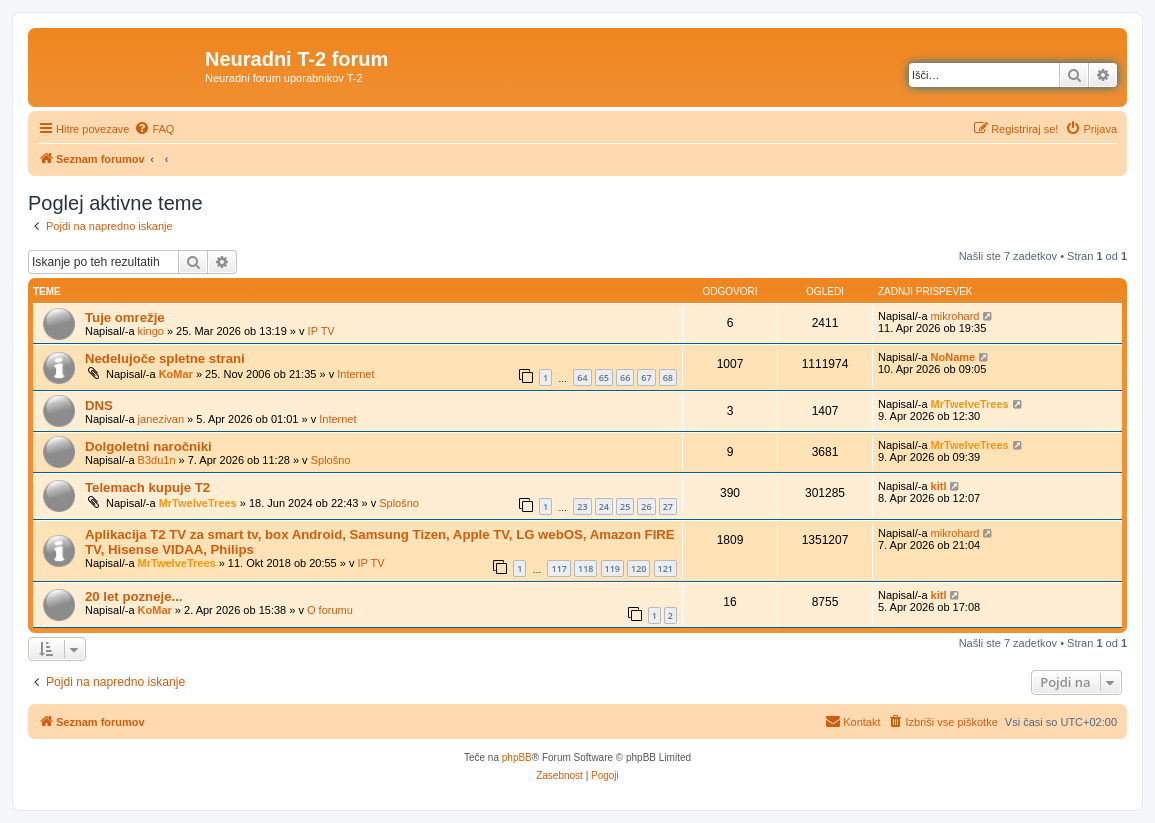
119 (612, 568)
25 (625, 506)
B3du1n (157, 460)
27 (668, 506)
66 (625, 377)
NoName (953, 357)
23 (582, 506)
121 (665, 568)
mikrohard (955, 316)
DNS (99, 405)
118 (585, 568)
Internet (355, 374)
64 (582, 377)
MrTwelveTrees (970, 404)
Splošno (331, 460)
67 (646, 377)
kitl (939, 486)
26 (646, 506)
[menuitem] (154, 129)
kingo (151, 331)
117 (558, 568)
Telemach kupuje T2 (147, 487)
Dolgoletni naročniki (148, 446)
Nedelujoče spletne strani (165, 358)
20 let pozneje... (133, 596)
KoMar (176, 374)
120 (638, 568)
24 (604, 506)
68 (668, 377)
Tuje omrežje (125, 317)
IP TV (321, 331)
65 (604, 377)
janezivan (161, 419)
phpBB (517, 757)
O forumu (330, 610)
